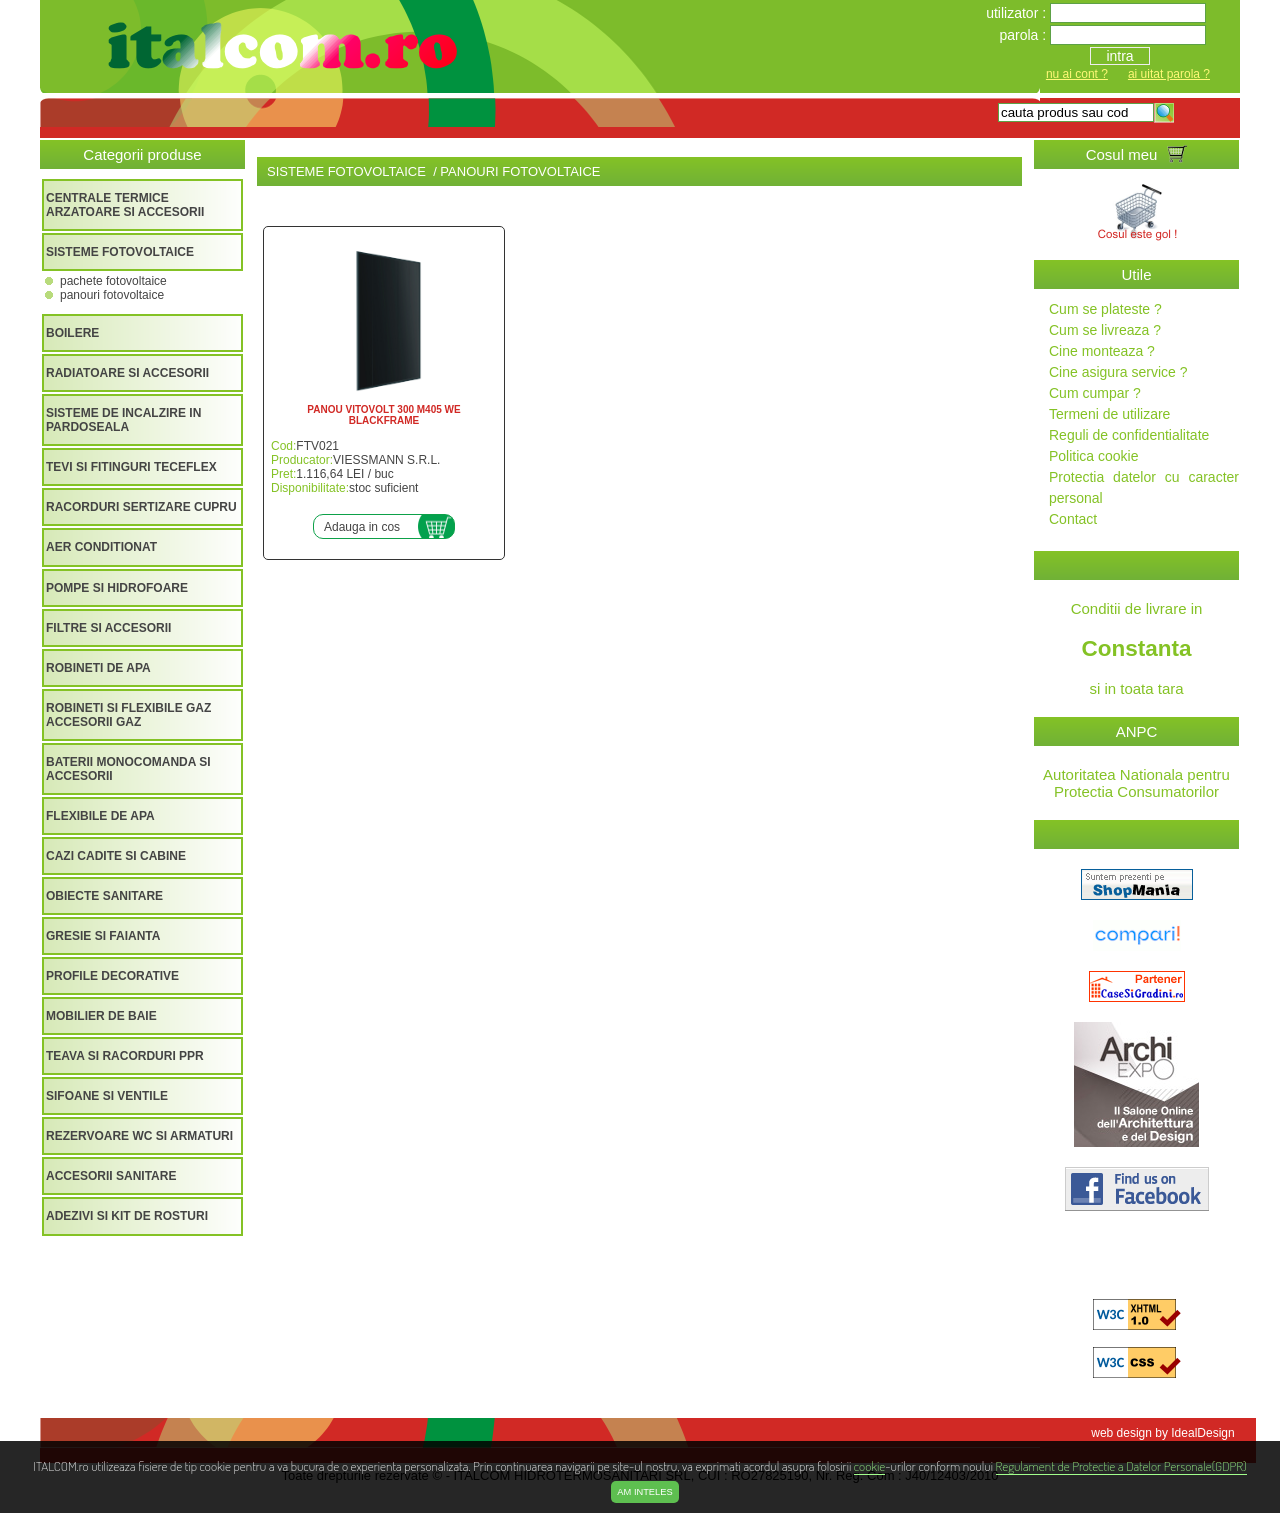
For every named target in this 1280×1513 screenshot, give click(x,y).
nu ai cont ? (1077, 74)
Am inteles (644, 1492)
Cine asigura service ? (1118, 372)
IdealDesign (1202, 1433)
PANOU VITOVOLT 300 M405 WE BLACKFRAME (383, 415)
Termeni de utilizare (1109, 414)
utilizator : (1018, 13)
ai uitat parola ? (1169, 74)
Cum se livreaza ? (1105, 330)
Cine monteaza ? (1102, 351)
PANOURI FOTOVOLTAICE (112, 295)
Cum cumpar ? (1095, 393)
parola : (1024, 35)
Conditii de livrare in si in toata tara (1136, 648)
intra (1119, 56)
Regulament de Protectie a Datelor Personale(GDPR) (1121, 1465)
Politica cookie (1094, 456)
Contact (1073, 519)
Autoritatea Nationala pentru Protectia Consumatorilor (1136, 783)
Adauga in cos (362, 527)
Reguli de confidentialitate (1129, 435)
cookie (869, 1465)
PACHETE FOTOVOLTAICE (113, 281)
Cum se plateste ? (1105, 309)
